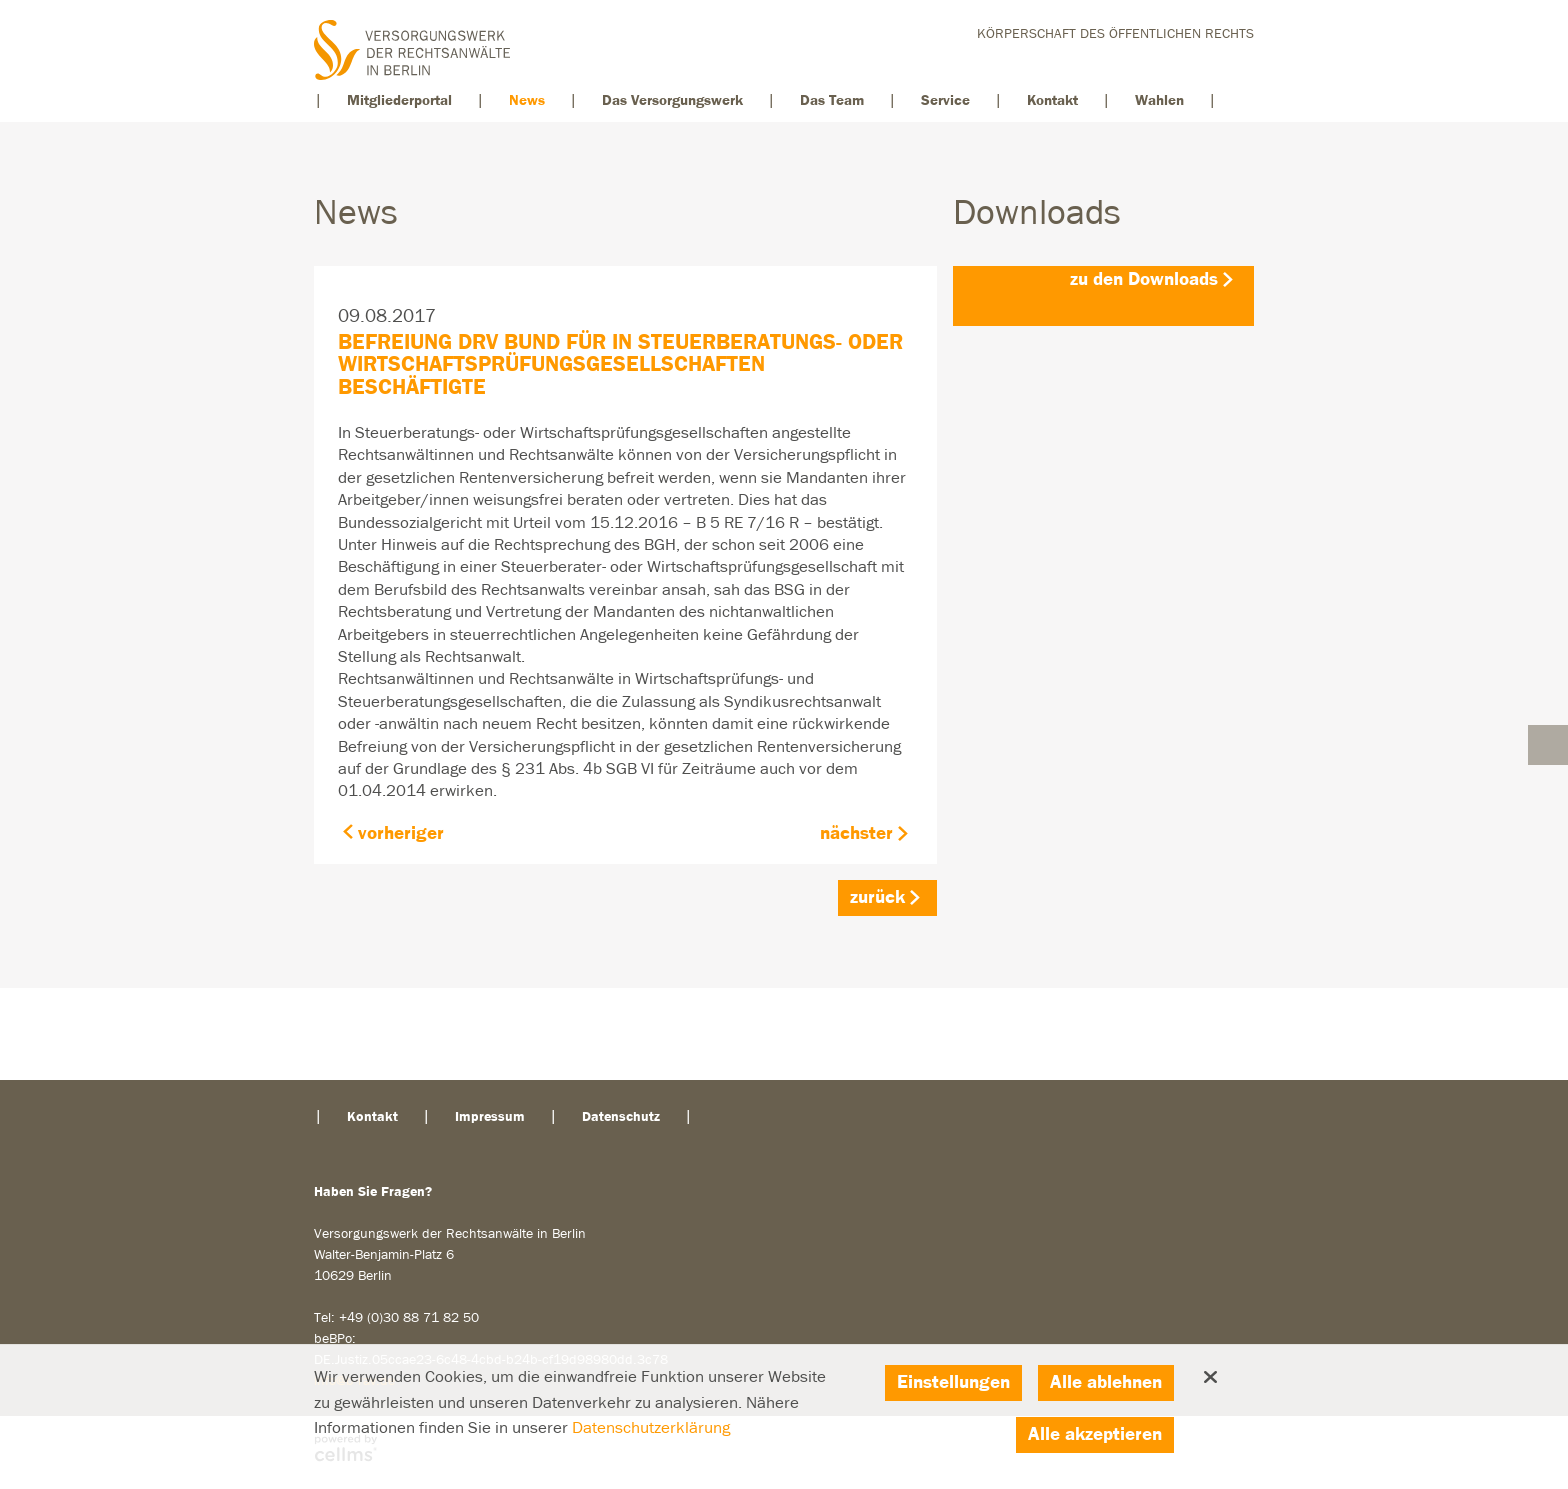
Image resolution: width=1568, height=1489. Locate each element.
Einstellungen (953, 1382)
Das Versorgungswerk (672, 100)
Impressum (490, 1117)
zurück (877, 897)
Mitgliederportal (399, 100)
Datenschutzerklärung (651, 1428)
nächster (856, 833)
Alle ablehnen (1106, 1382)
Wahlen (1159, 100)
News (527, 100)
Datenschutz (621, 1117)
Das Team (832, 100)
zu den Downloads (1144, 279)
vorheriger (401, 833)
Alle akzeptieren (1095, 1434)
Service (945, 100)
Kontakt (1052, 100)
